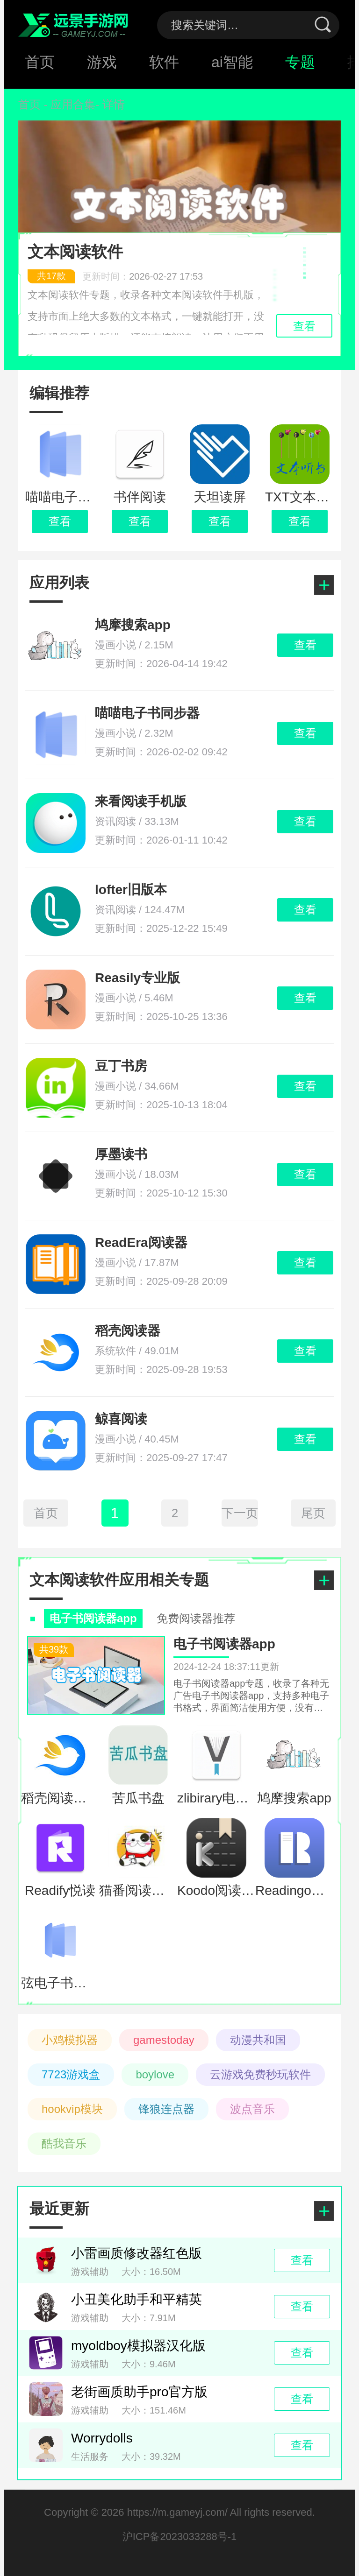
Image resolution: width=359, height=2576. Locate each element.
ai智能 (232, 62)
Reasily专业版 (137, 978)
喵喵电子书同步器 (147, 713)
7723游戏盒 (71, 2074)
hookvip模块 (72, 2109)
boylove (155, 2074)
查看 (60, 521)
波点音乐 (252, 2109)
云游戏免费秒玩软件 (260, 2074)
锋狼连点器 (166, 2109)
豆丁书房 (121, 1066)
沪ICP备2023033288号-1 (179, 2536)
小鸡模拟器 (70, 2040)
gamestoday (163, 2040)
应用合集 (72, 104)
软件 (164, 62)
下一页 (240, 1513)
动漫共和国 (258, 2040)
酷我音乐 (64, 2143)
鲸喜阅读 (121, 1419)
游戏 (102, 62)
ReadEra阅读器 (141, 1242)
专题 (300, 62)
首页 (40, 62)
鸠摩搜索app (133, 625)
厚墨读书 (121, 1154)
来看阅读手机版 (141, 801)
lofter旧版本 (131, 889)
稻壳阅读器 (127, 1330)
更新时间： (115, 276)
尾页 (313, 1513)
